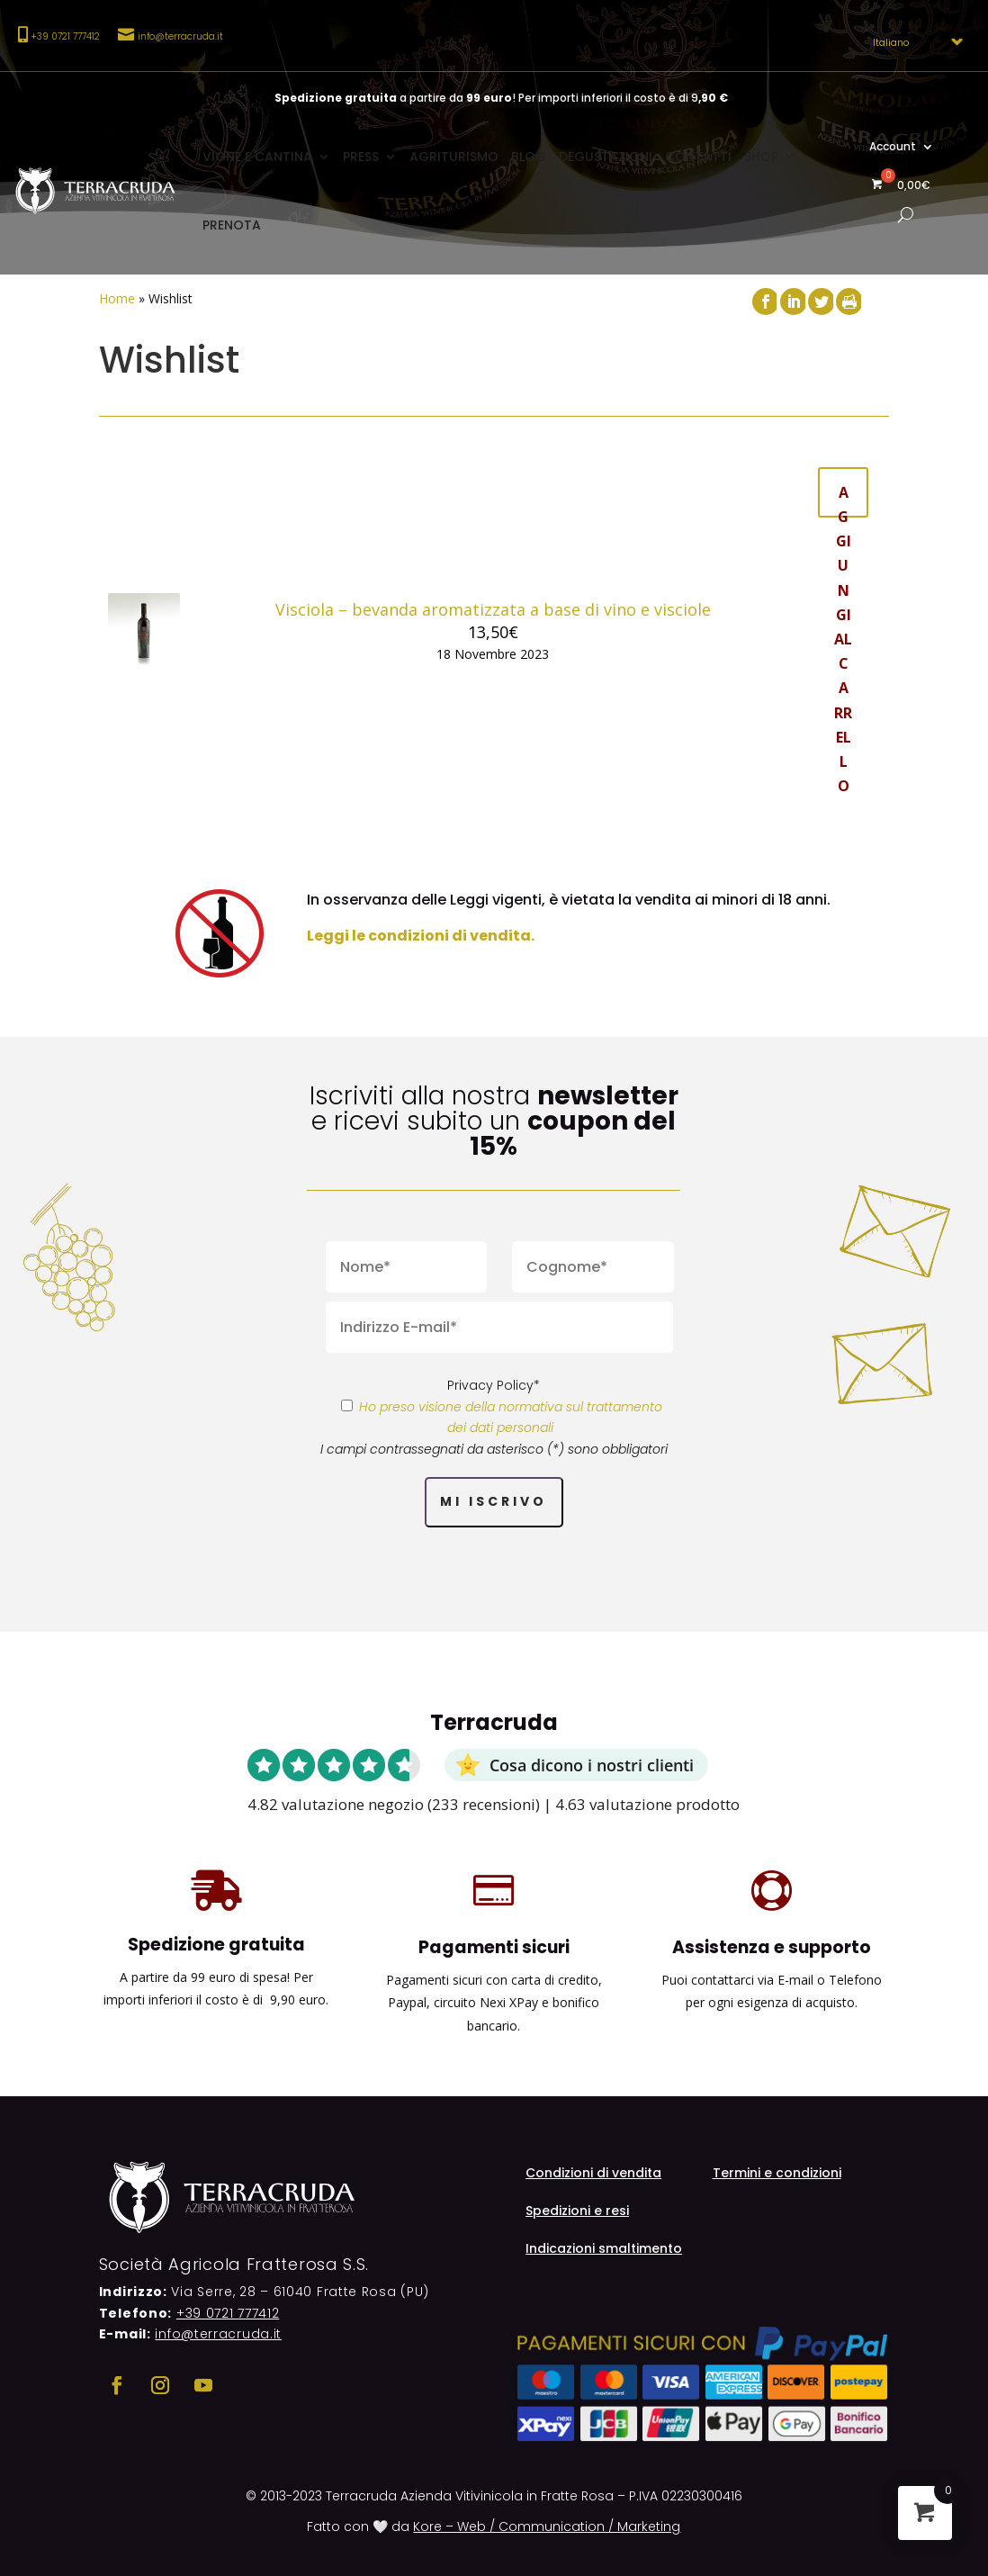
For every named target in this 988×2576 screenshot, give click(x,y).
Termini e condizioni (777, 2174)
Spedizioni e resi (577, 2212)
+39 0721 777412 (228, 2313)
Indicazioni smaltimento (603, 2249)
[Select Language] (912, 42)
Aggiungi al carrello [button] (843, 500)
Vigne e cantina (257, 157)
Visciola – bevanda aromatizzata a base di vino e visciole (493, 609)
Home (117, 298)
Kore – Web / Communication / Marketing (546, 2526)
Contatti (698, 157)
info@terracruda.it (180, 36)
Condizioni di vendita (593, 2174)
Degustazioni (605, 157)
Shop (761, 157)
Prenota (231, 225)
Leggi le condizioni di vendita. (420, 935)
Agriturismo (453, 157)
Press (361, 157)
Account (892, 147)
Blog (528, 157)
